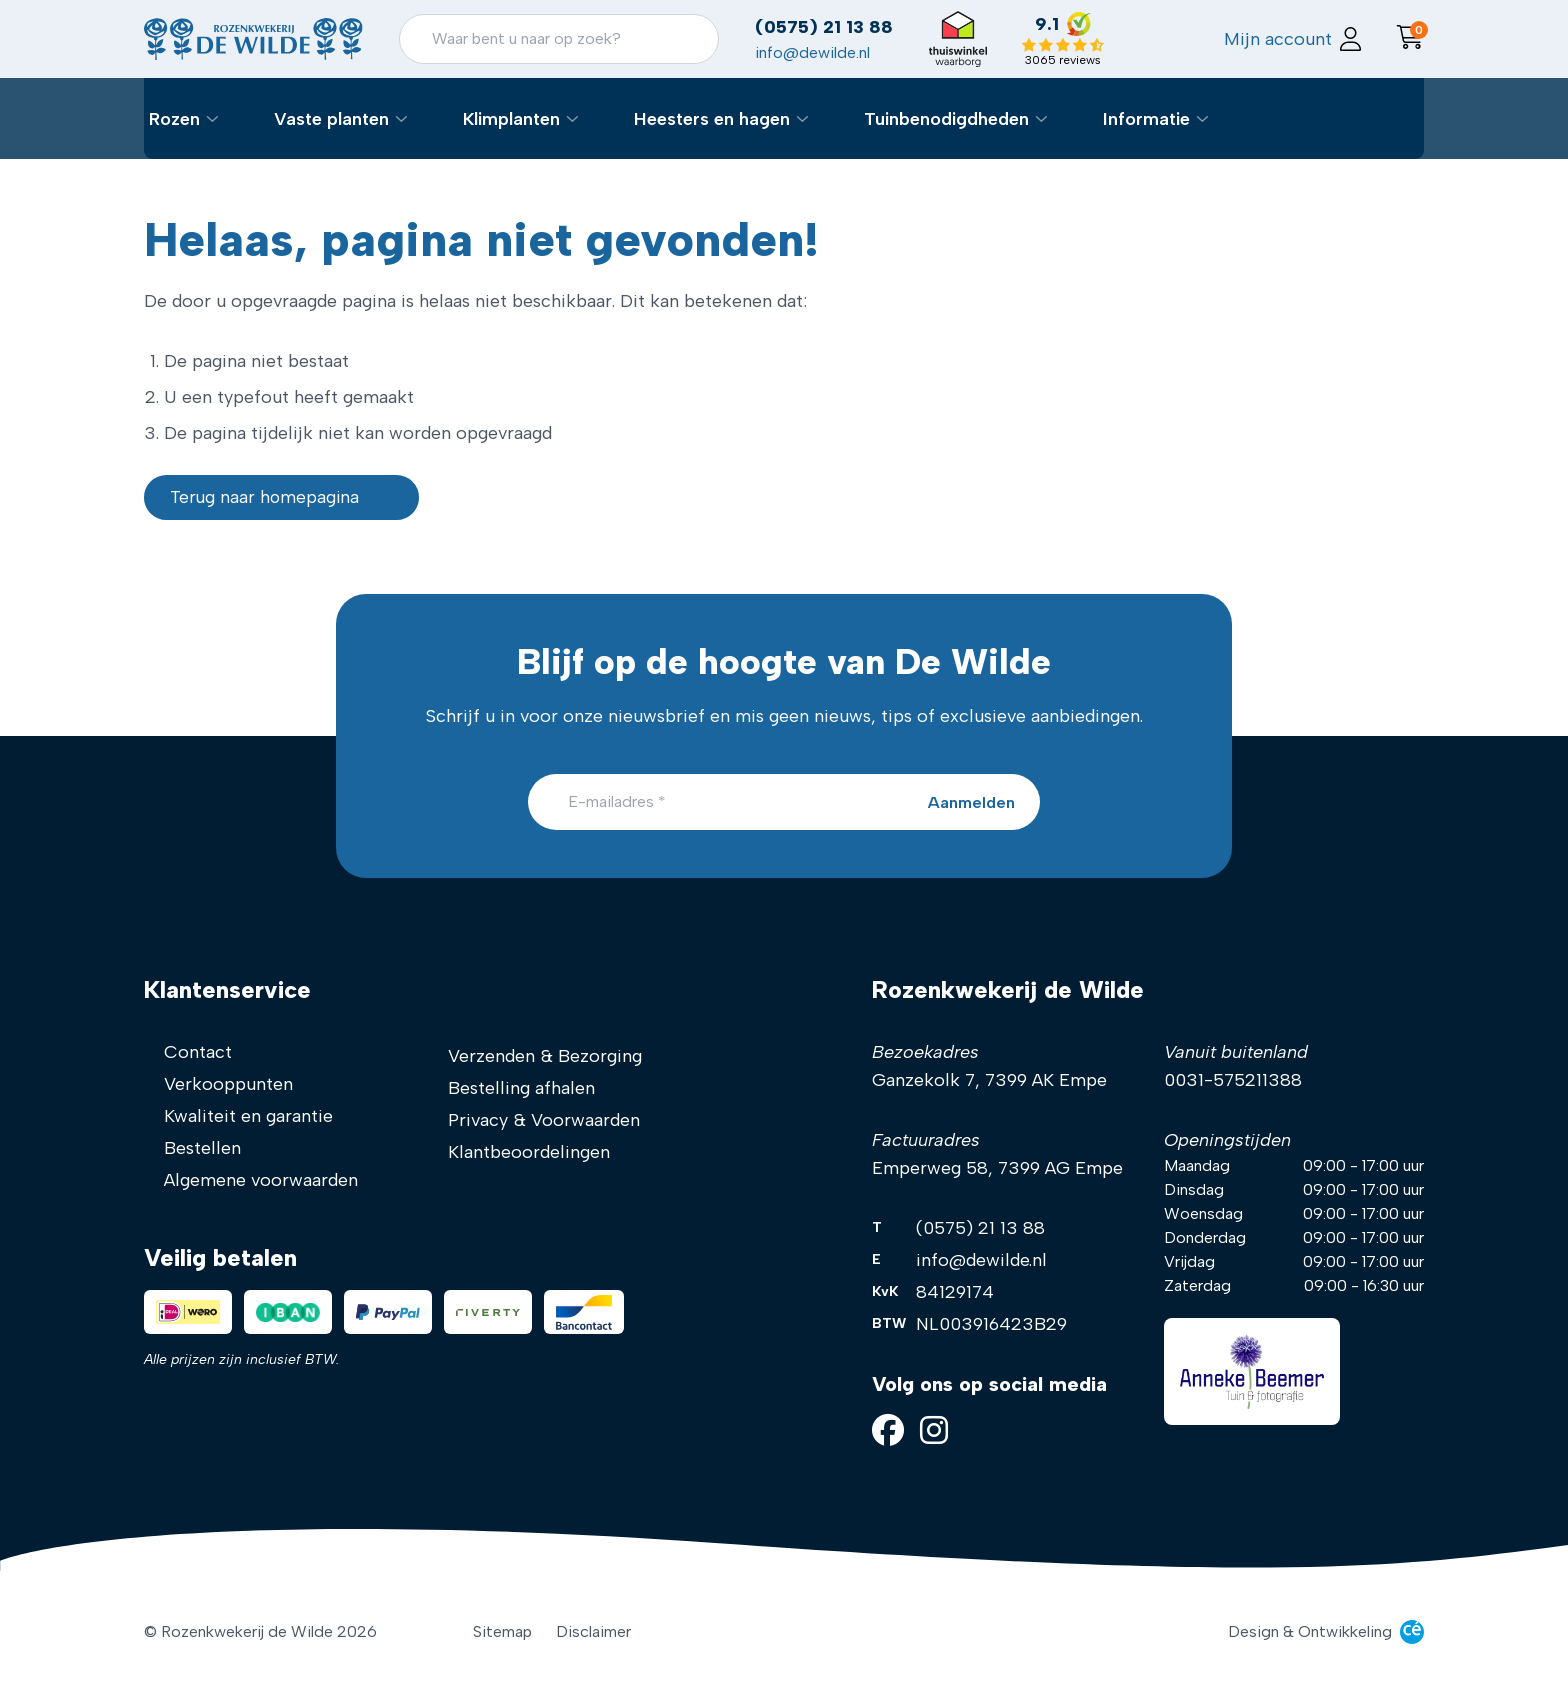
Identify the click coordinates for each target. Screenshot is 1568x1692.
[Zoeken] (628, 49)
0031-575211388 (1233, 1080)
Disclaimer (593, 1631)
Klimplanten (547, 132)
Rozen (210, 132)
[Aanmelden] (961, 802)
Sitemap (502, 1631)
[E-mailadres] (784, 802)
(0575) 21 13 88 (893, 37)
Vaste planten (367, 132)
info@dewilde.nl (881, 62)
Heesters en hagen (748, 132)
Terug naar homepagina (286, 506)
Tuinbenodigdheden (982, 132)
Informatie (1182, 132)
